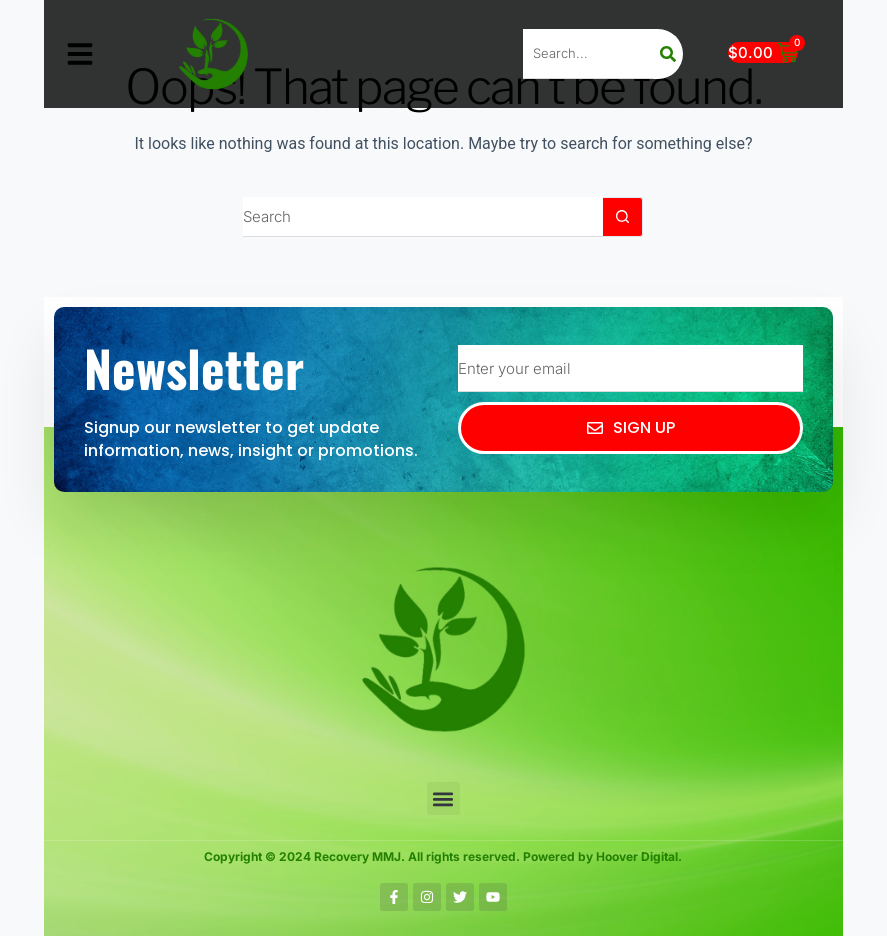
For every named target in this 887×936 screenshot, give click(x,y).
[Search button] (623, 217)
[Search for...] (423, 217)
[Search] (668, 54)
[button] (80, 54)
